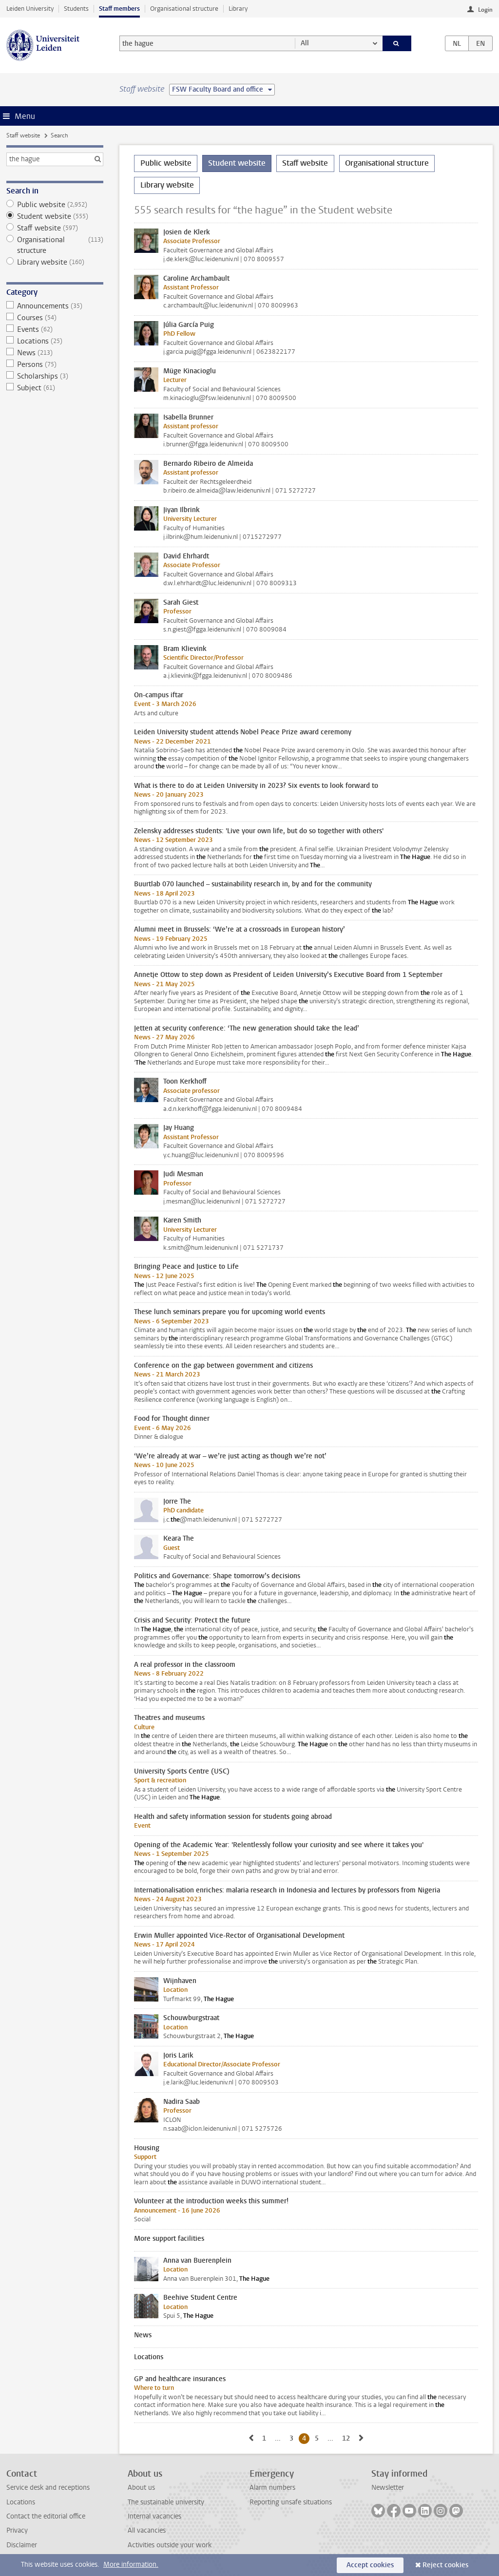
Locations (54, 341)
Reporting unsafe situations (291, 2502)
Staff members (119, 8)
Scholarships (54, 376)
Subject (54, 387)
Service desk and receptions (48, 2487)
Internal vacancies (154, 2516)
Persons (54, 364)
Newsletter (387, 2487)
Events (54, 329)
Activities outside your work (169, 2545)
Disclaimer (21, 2545)
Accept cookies (370, 2565)
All (305, 43)
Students (76, 8)
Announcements (54, 306)
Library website (54, 262)
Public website (54, 204)
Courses (54, 317)
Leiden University (30, 8)
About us (141, 2487)
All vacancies (147, 2530)
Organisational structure (184, 8)
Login (485, 10)
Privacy (17, 2530)
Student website (54, 216)
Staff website (23, 135)
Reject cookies (445, 2565)
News (54, 352)
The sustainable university (166, 2502)
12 (347, 2438)
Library (238, 8)
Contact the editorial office (45, 2516)
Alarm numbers (272, 2487)
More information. (130, 2564)
